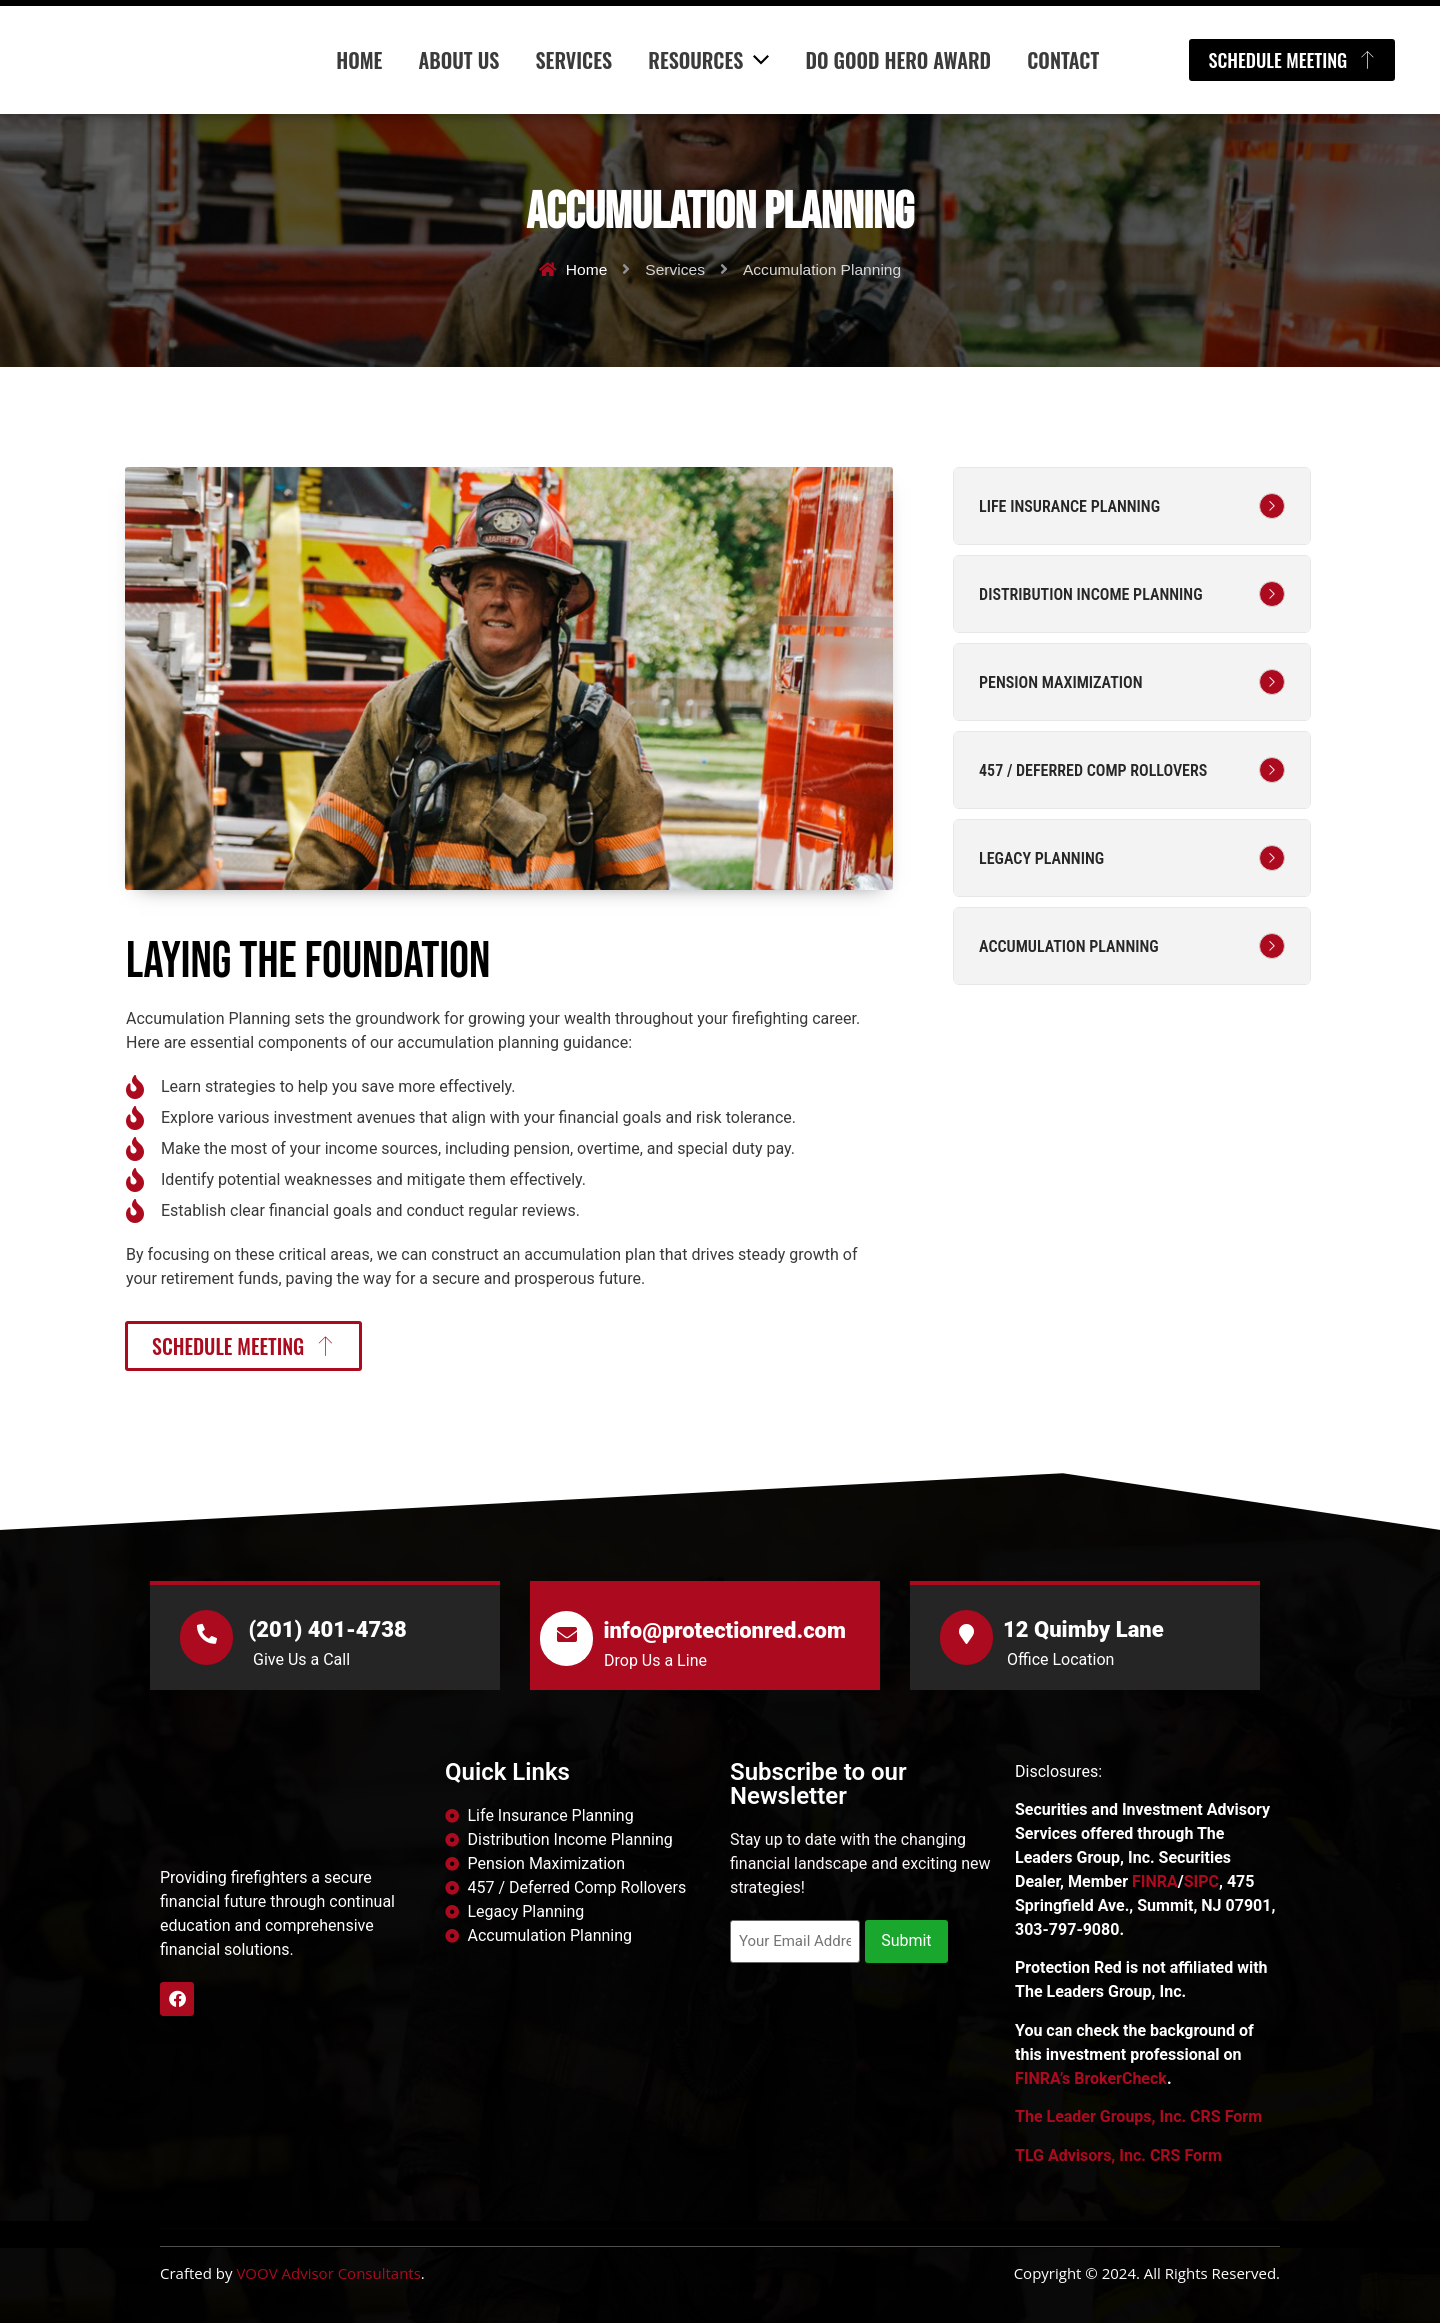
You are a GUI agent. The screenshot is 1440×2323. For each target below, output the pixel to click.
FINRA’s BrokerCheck (1091, 2078)
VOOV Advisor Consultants (328, 2273)
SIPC (1201, 1881)
